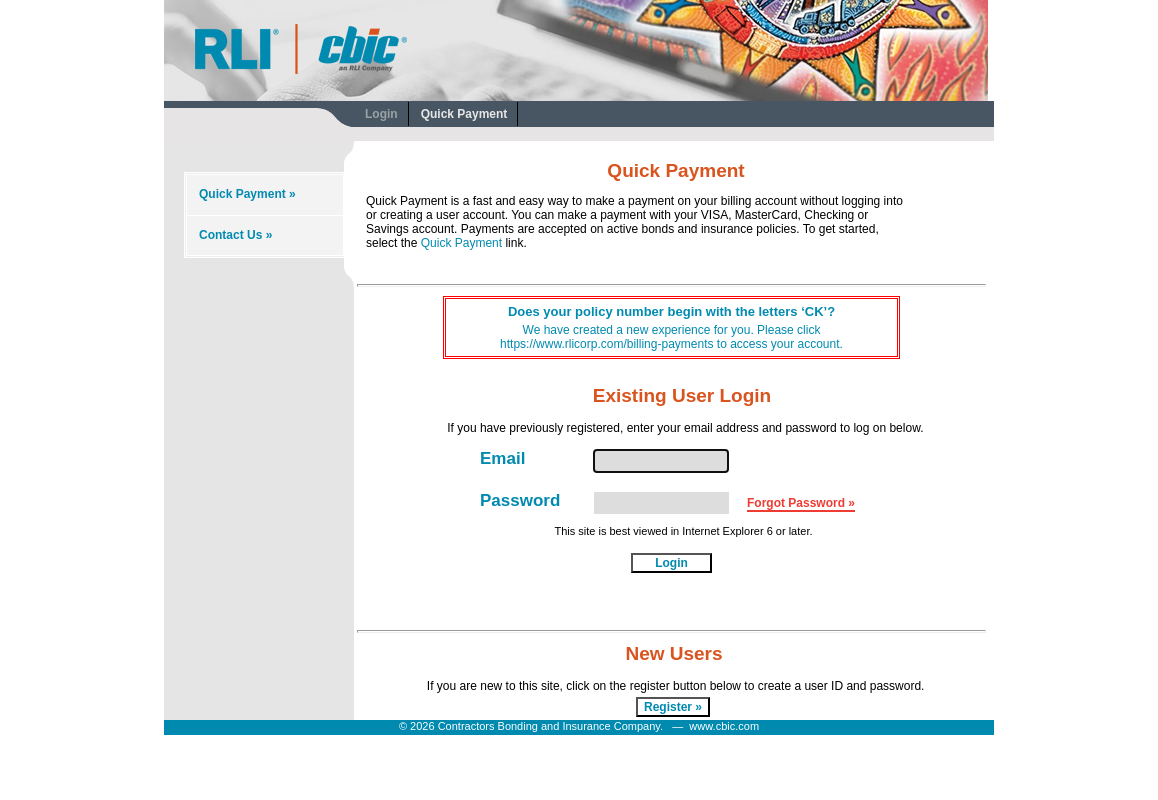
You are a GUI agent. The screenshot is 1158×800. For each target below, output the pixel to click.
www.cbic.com (724, 726)
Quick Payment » (247, 194)
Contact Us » (235, 235)
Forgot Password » (801, 503)
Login (381, 114)
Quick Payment (464, 114)
